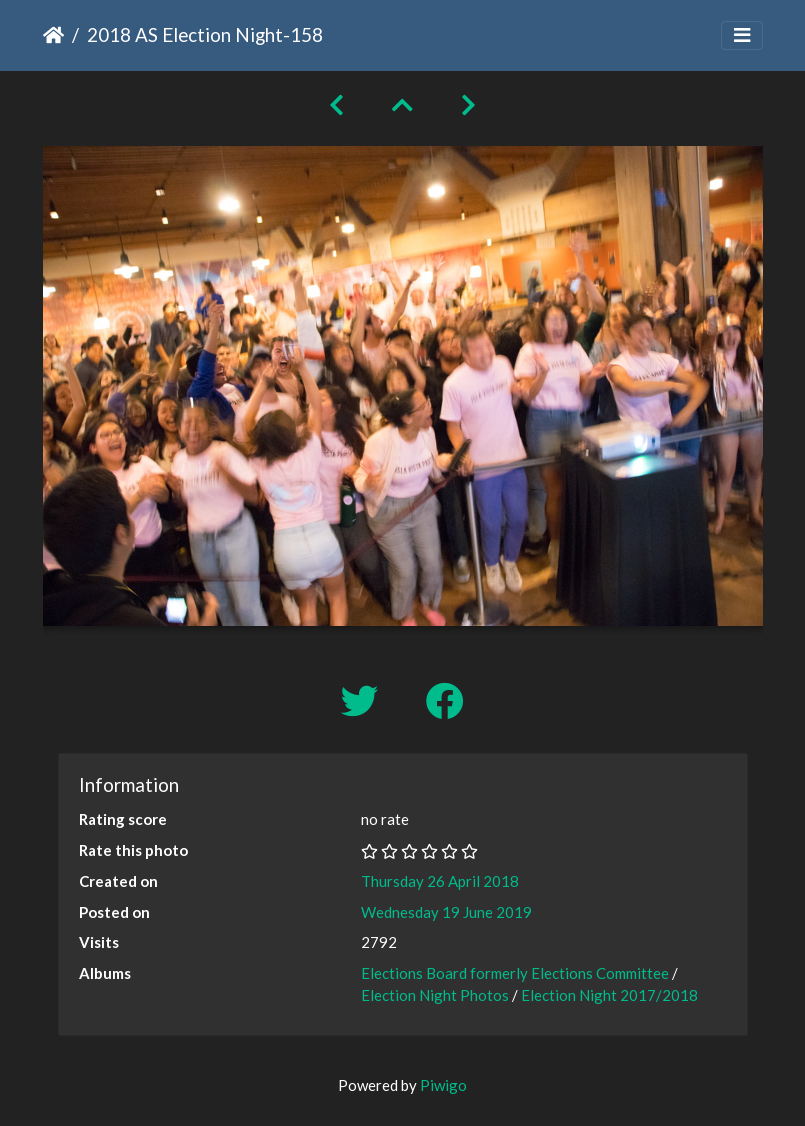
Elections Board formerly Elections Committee (515, 973)
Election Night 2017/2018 (609, 995)
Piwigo (443, 1085)
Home (53, 35)
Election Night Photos (435, 995)
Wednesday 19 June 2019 (446, 912)
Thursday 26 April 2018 (440, 881)
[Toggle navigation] (742, 35)
